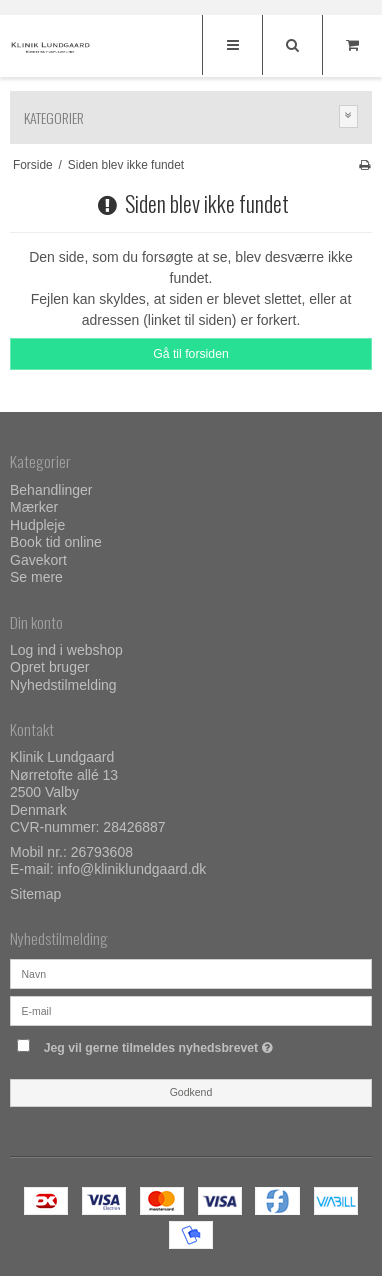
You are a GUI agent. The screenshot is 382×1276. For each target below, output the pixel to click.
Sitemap (35, 894)
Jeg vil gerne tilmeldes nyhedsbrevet (178, 1044)
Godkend (191, 1092)
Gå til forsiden (191, 354)
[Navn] (191, 972)
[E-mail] (191, 1009)
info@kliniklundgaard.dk (131, 869)
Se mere (36, 577)
